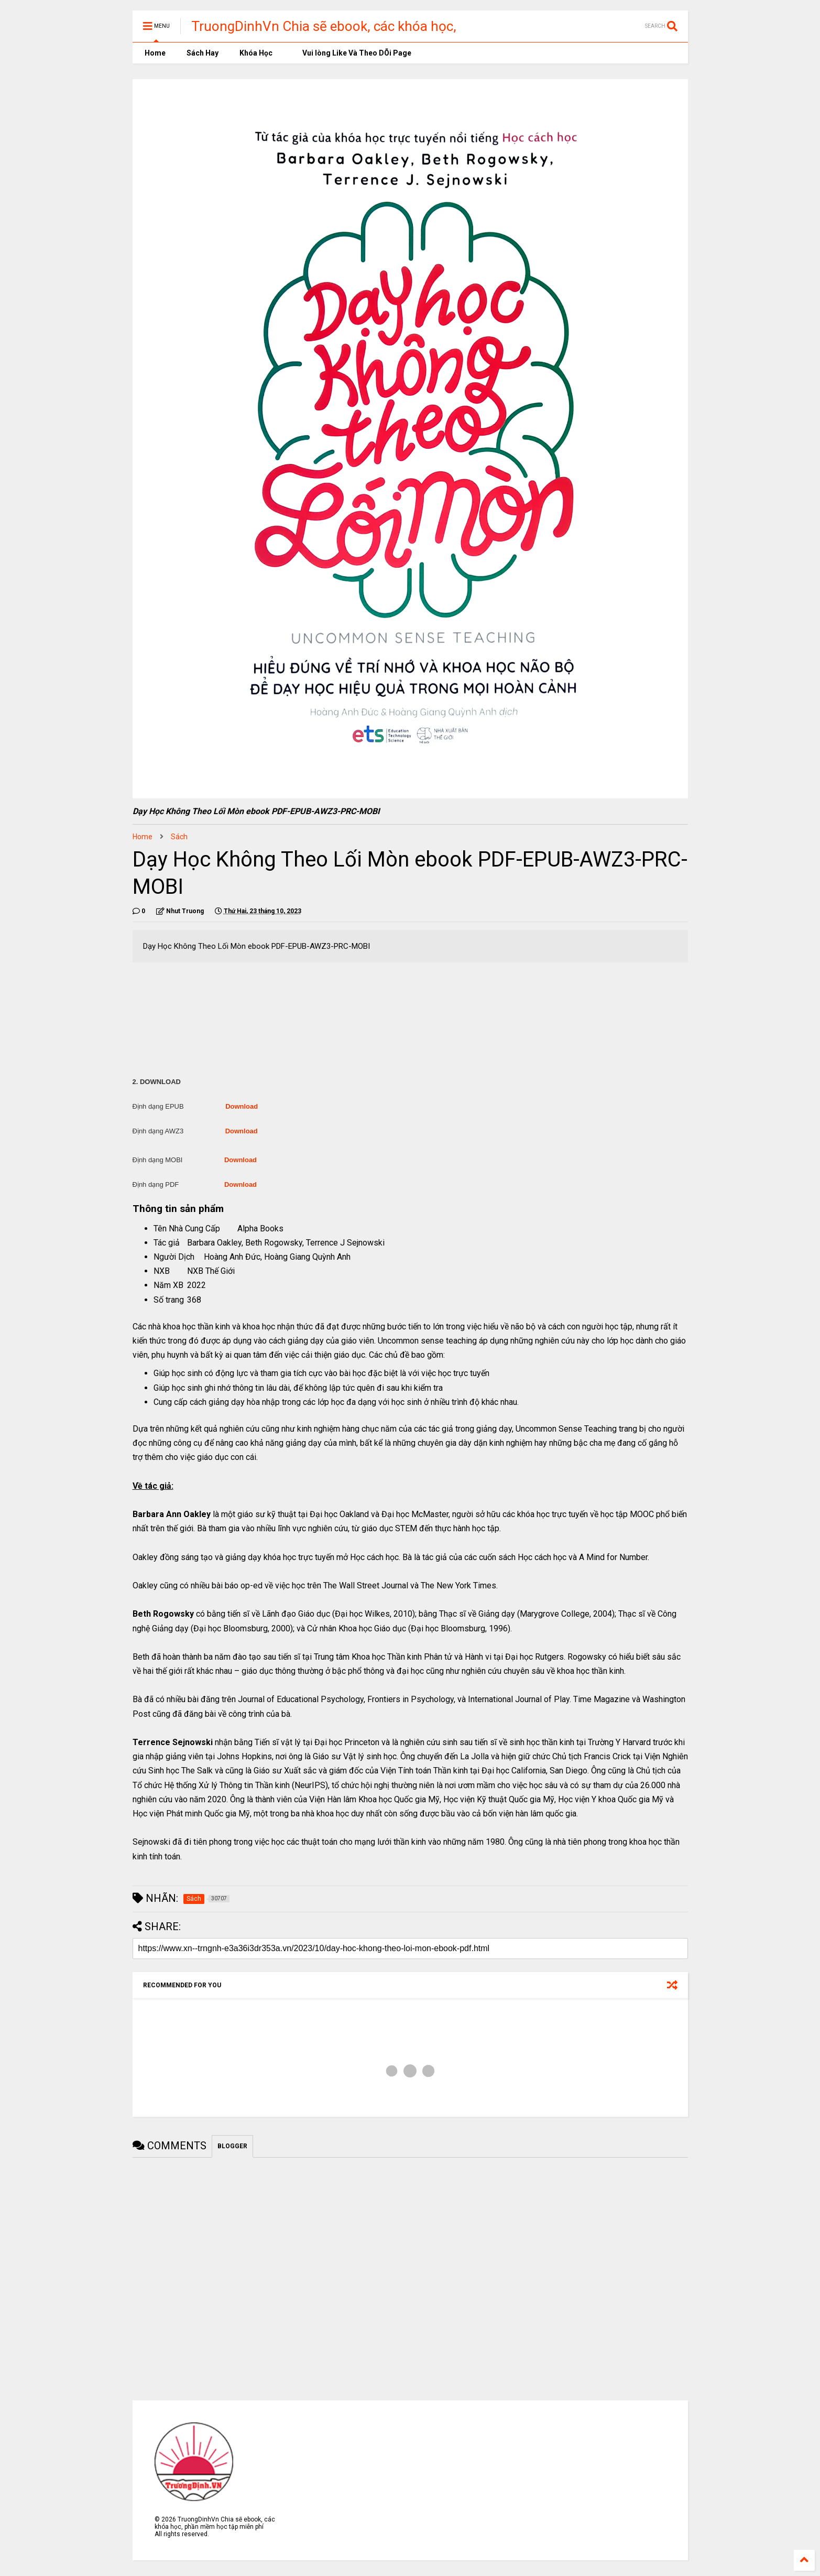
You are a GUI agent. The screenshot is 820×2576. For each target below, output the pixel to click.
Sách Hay (202, 53)
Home (154, 53)
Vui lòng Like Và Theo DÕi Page (352, 53)
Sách (179, 836)
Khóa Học (255, 53)
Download (241, 1106)
